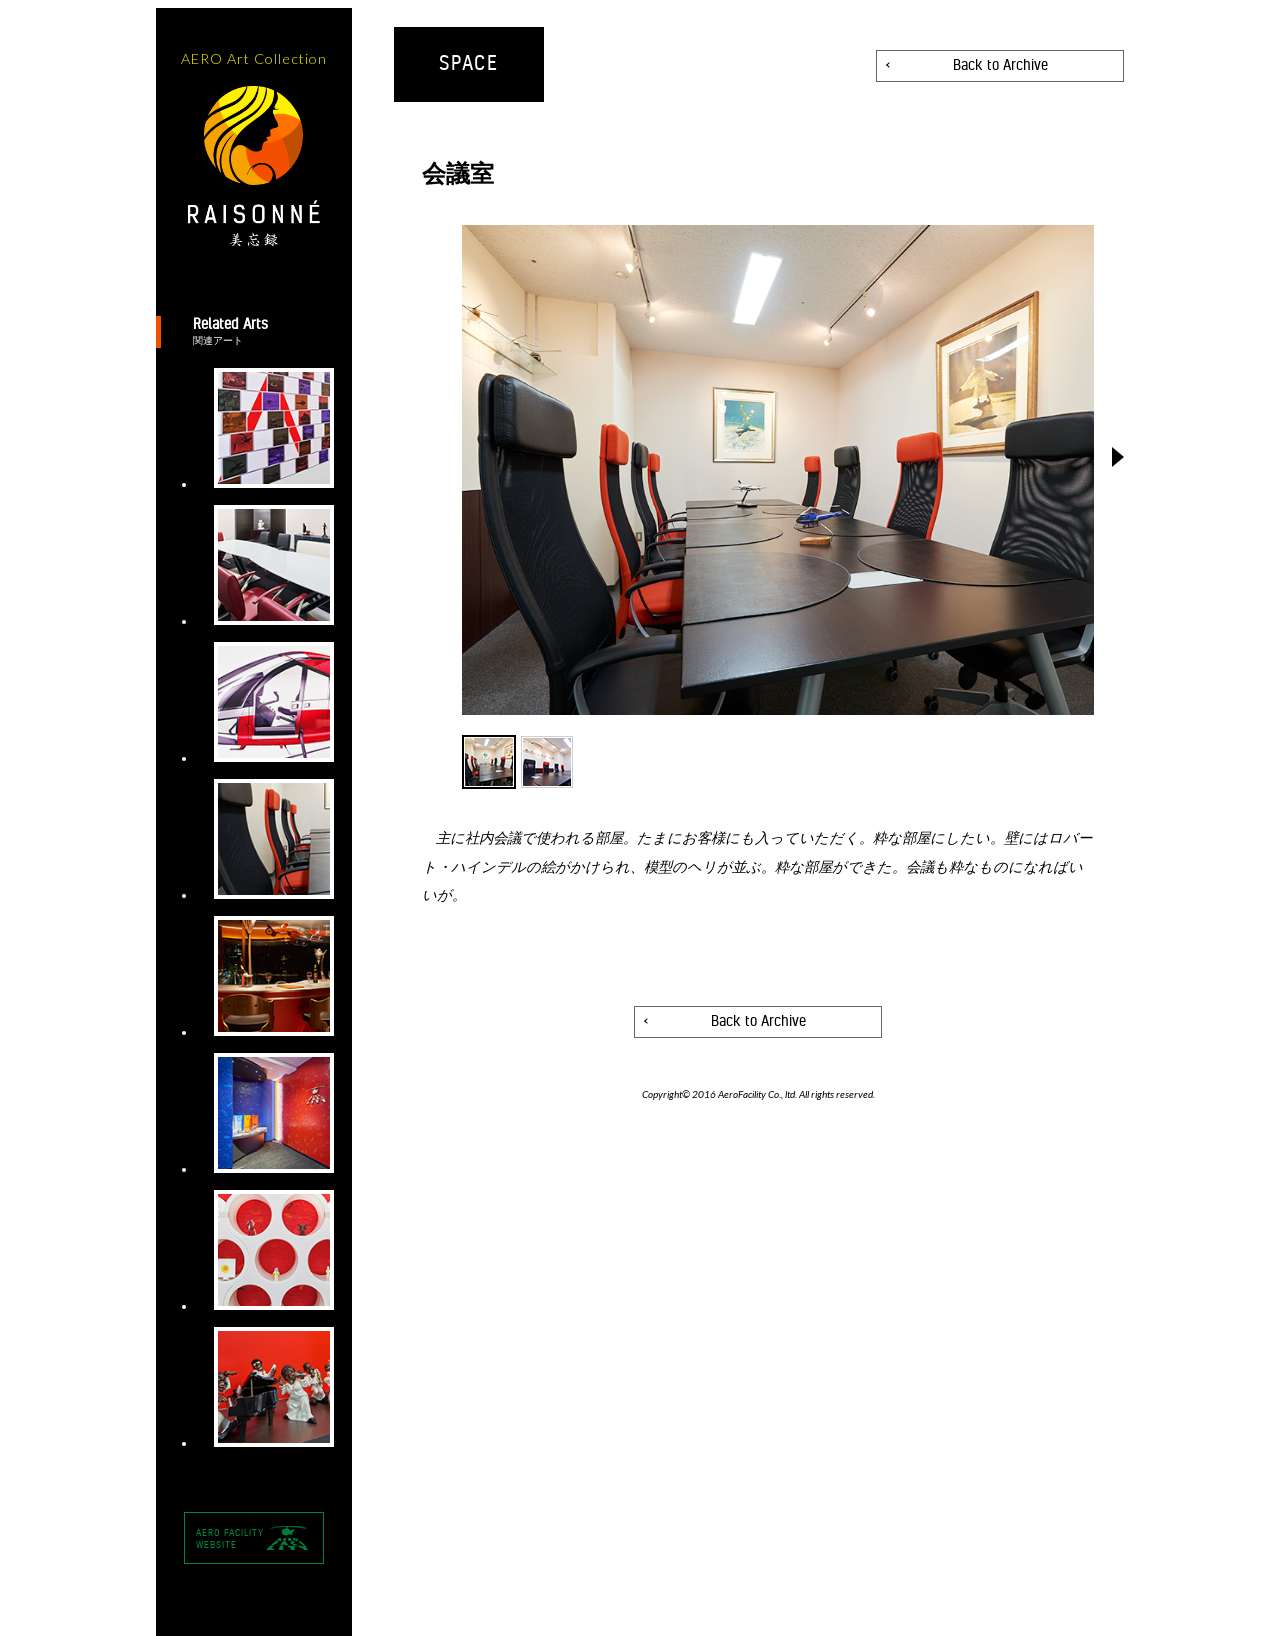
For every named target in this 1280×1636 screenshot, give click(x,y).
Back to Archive (1000, 66)
